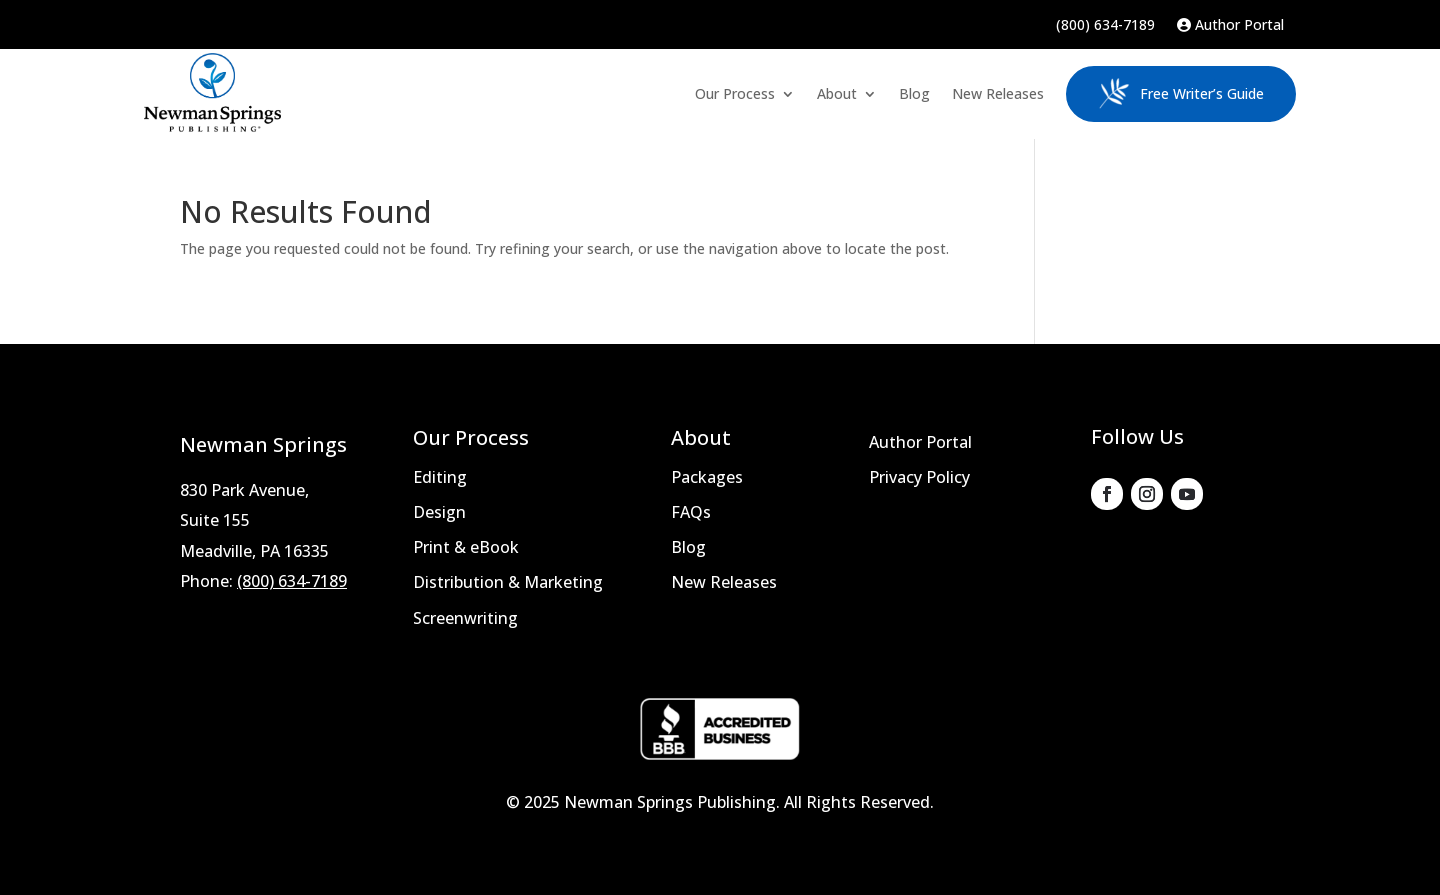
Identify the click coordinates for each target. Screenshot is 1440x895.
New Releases (998, 93)
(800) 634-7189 (1105, 26)
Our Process (735, 93)
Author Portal (1230, 26)
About (837, 93)
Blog (914, 93)
